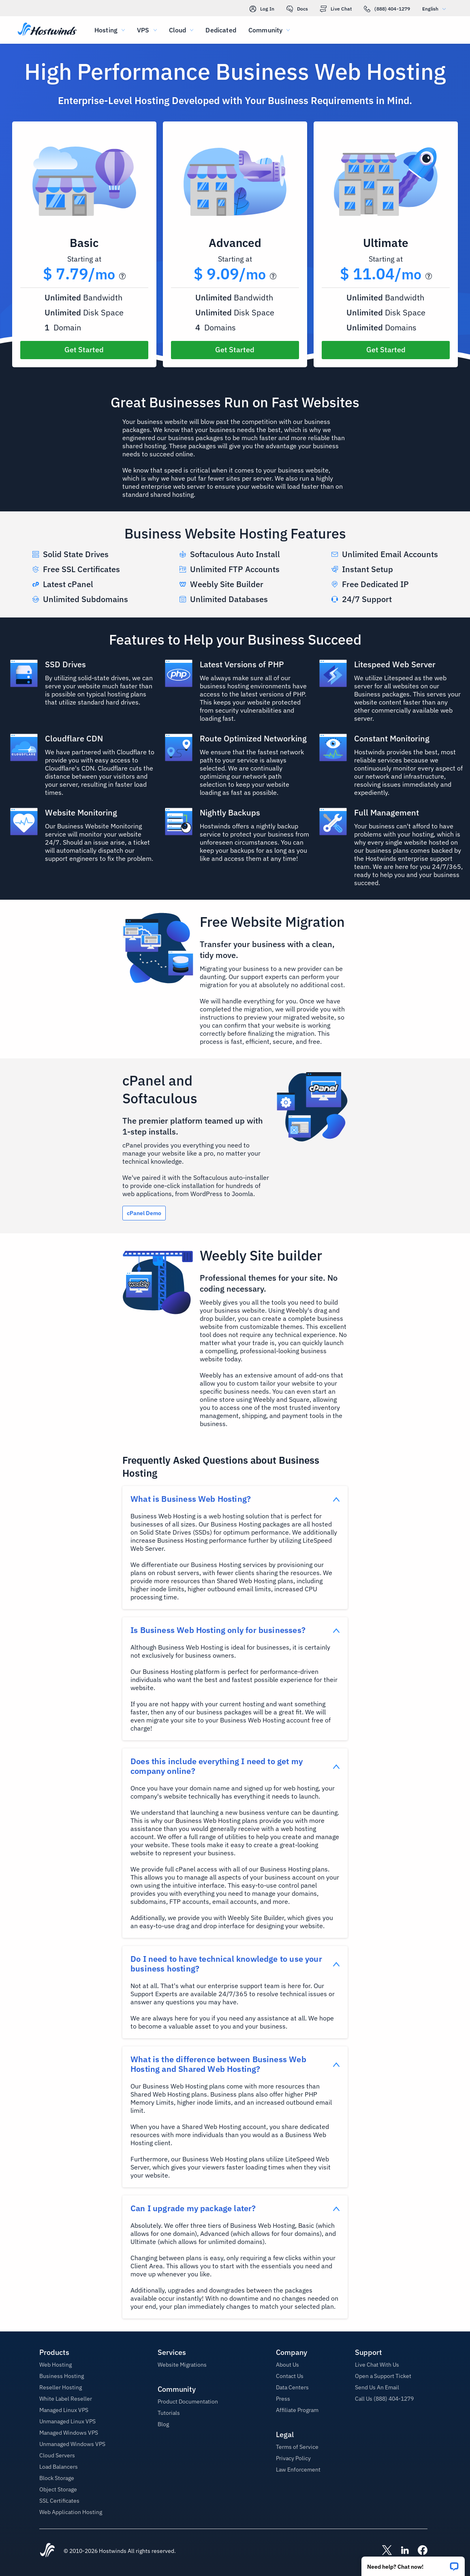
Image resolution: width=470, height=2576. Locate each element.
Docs (297, 9)
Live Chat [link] (336, 9)
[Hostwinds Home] (47, 2551)
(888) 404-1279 (387, 9)
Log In (262, 9)
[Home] (47, 30)
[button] (413, 2563)
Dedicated (220, 30)
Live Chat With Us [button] (377, 2364)
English (436, 8)
